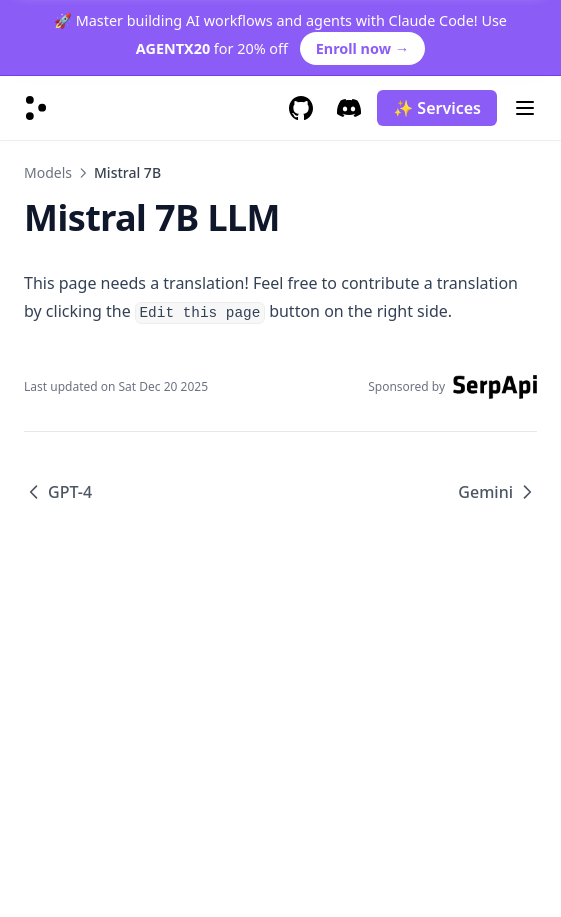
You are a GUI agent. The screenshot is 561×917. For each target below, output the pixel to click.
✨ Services (437, 108)
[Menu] (525, 108)
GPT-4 (58, 492)
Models (48, 172)
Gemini (497, 492)
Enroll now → (362, 48)
